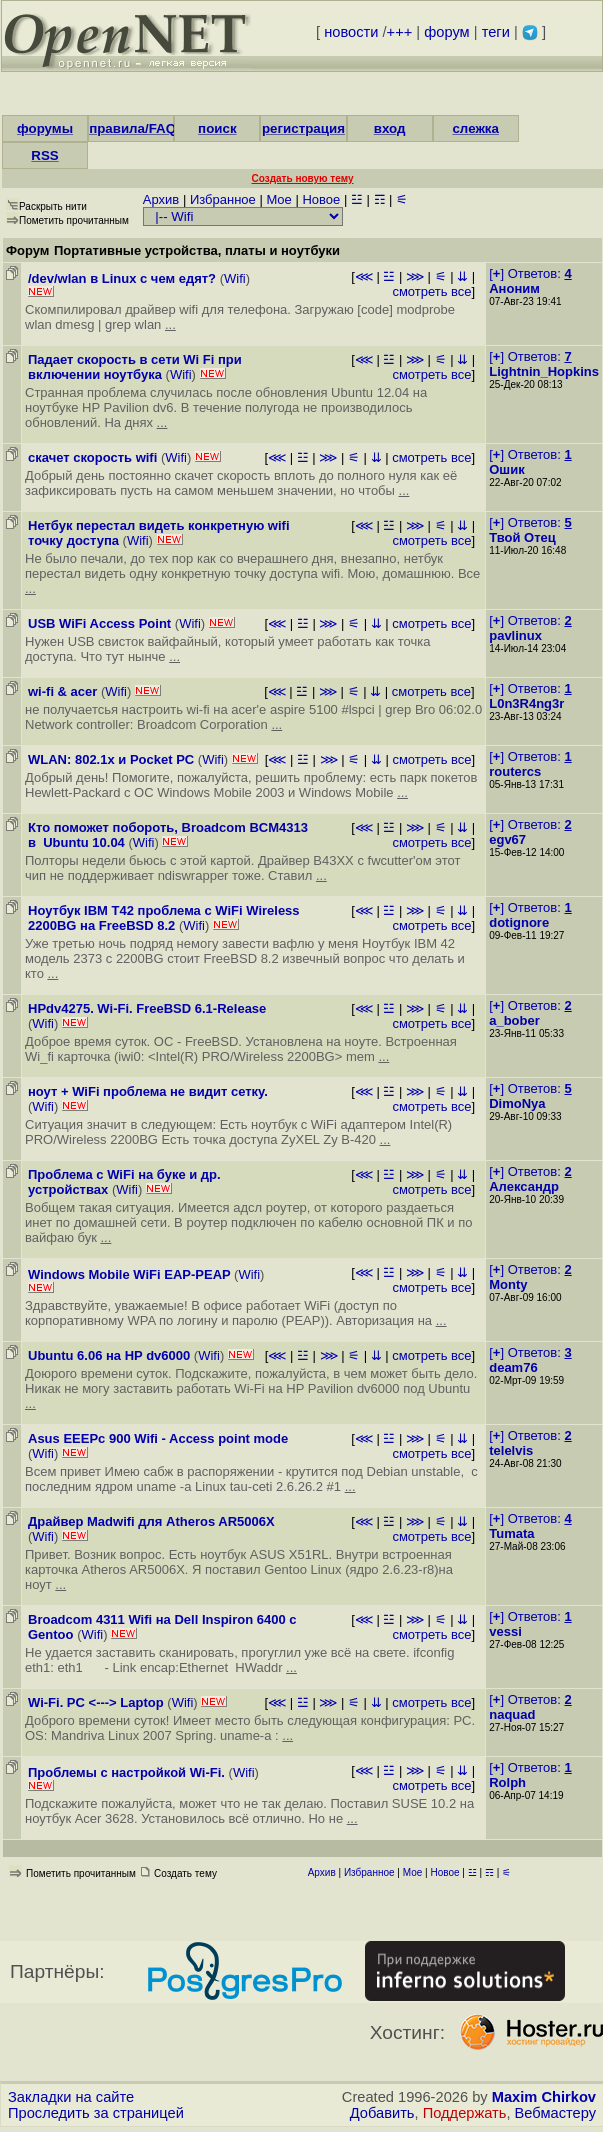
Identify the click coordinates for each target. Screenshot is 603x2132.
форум (446, 32)
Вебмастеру (555, 2113)
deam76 (513, 1367)
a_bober (514, 1020)
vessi (505, 1631)
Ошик (506, 469)
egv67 (507, 839)
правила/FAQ (132, 128)
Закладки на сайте (71, 2097)
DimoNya (517, 1103)
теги (496, 32)
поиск (217, 128)
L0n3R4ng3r (526, 703)
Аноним (514, 288)
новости (351, 32)
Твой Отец (522, 537)
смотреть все (431, 291)
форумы (45, 128)
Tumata (511, 1533)
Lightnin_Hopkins (544, 371)
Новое (321, 199)
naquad (512, 1714)
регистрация (303, 128)
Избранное (223, 199)
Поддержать (465, 2113)
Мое (278, 199)
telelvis (511, 1450)
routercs (515, 771)
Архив (161, 199)
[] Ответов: (530, 273)
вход (390, 128)
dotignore (519, 922)
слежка (475, 128)
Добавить (382, 2113)
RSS (44, 155)
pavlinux (515, 635)
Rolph (507, 1782)
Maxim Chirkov (544, 2097)
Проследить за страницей (96, 2113)
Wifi (235, 278)
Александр (524, 1186)
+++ (400, 32)
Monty (508, 1284)
